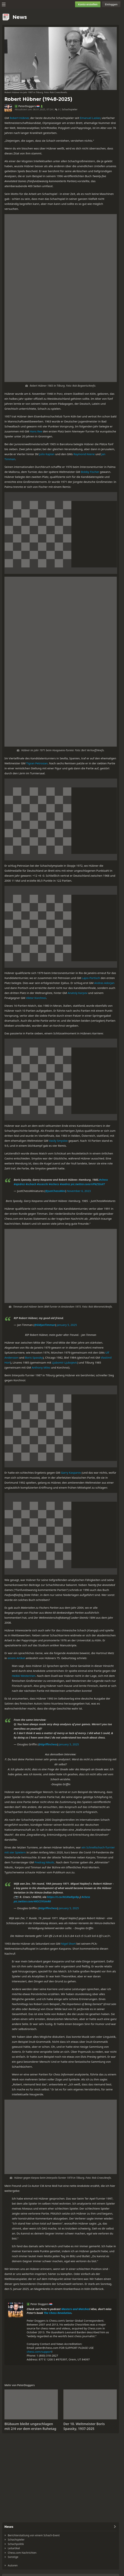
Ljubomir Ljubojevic (64, 1362)
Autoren (13, 2565)
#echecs (54, 1184)
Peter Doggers (39, 2304)
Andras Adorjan (104, 983)
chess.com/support (39, 2351)
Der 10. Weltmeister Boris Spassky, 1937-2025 (84, 2426)
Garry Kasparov (71, 1472)
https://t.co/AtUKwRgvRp (63, 1897)
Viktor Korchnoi (36, 998)
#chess (103, 1179)
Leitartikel (14, 2548)
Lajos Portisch (91, 978)
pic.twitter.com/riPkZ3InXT (88, 1184)
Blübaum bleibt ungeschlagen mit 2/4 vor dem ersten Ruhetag (30, 2426)
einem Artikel (16, 1658)
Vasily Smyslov (58, 1140)
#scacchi (42, 1184)
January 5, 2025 (67, 1325)
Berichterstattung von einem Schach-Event (34, 2535)
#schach (31, 1184)
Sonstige (13, 2557)
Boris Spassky (34, 1357)
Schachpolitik (16, 2544)
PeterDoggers (27, 106)
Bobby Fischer (90, 472)
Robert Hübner (19, 118)
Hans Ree (36, 431)
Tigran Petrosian (37, 763)
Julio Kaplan (47, 454)
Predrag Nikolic (44, 1862)
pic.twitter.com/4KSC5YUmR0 (32, 1901)
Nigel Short (68, 1943)
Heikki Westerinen (23, 1676)
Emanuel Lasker (90, 118)
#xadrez (65, 1184)
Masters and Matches (75, 2309)
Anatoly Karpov (77, 993)
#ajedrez (19, 1184)
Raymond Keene (84, 454)
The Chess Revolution (58, 2313)
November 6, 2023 (79, 1191)
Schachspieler (69, 109)
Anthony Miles (41, 1367)
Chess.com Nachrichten (22, 2552)
